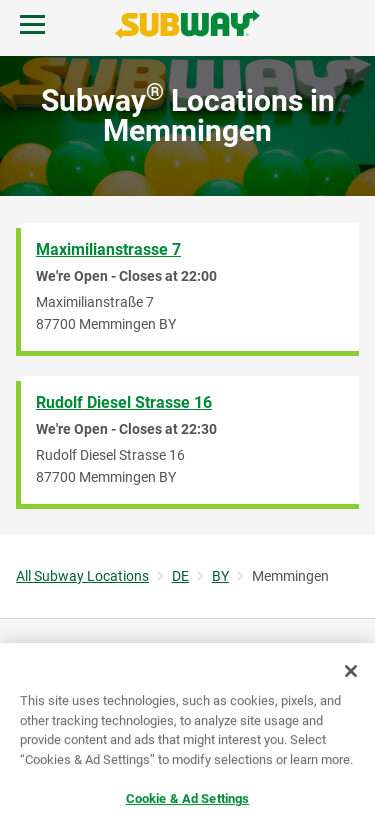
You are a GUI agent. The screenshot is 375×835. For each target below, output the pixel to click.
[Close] (351, 672)
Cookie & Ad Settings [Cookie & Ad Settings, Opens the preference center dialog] (188, 799)
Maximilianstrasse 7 (108, 249)
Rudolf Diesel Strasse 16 (124, 402)
